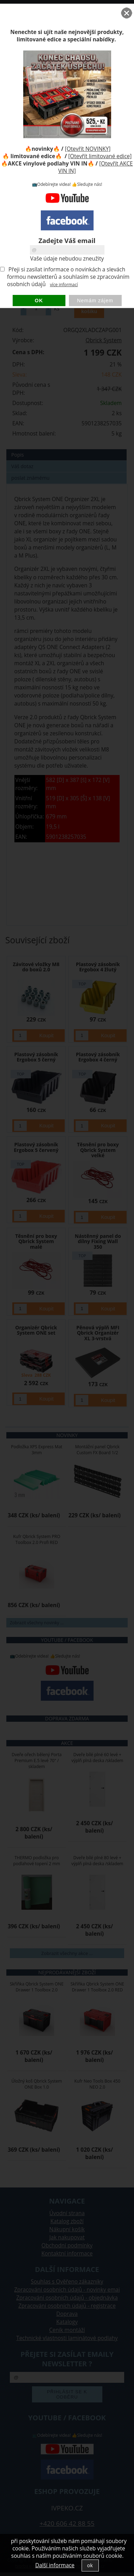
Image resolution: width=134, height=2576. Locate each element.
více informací (64, 285)
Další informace (54, 2565)
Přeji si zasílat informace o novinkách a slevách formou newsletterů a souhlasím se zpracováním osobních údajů (68, 277)
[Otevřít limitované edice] (100, 156)
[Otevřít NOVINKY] (87, 149)
